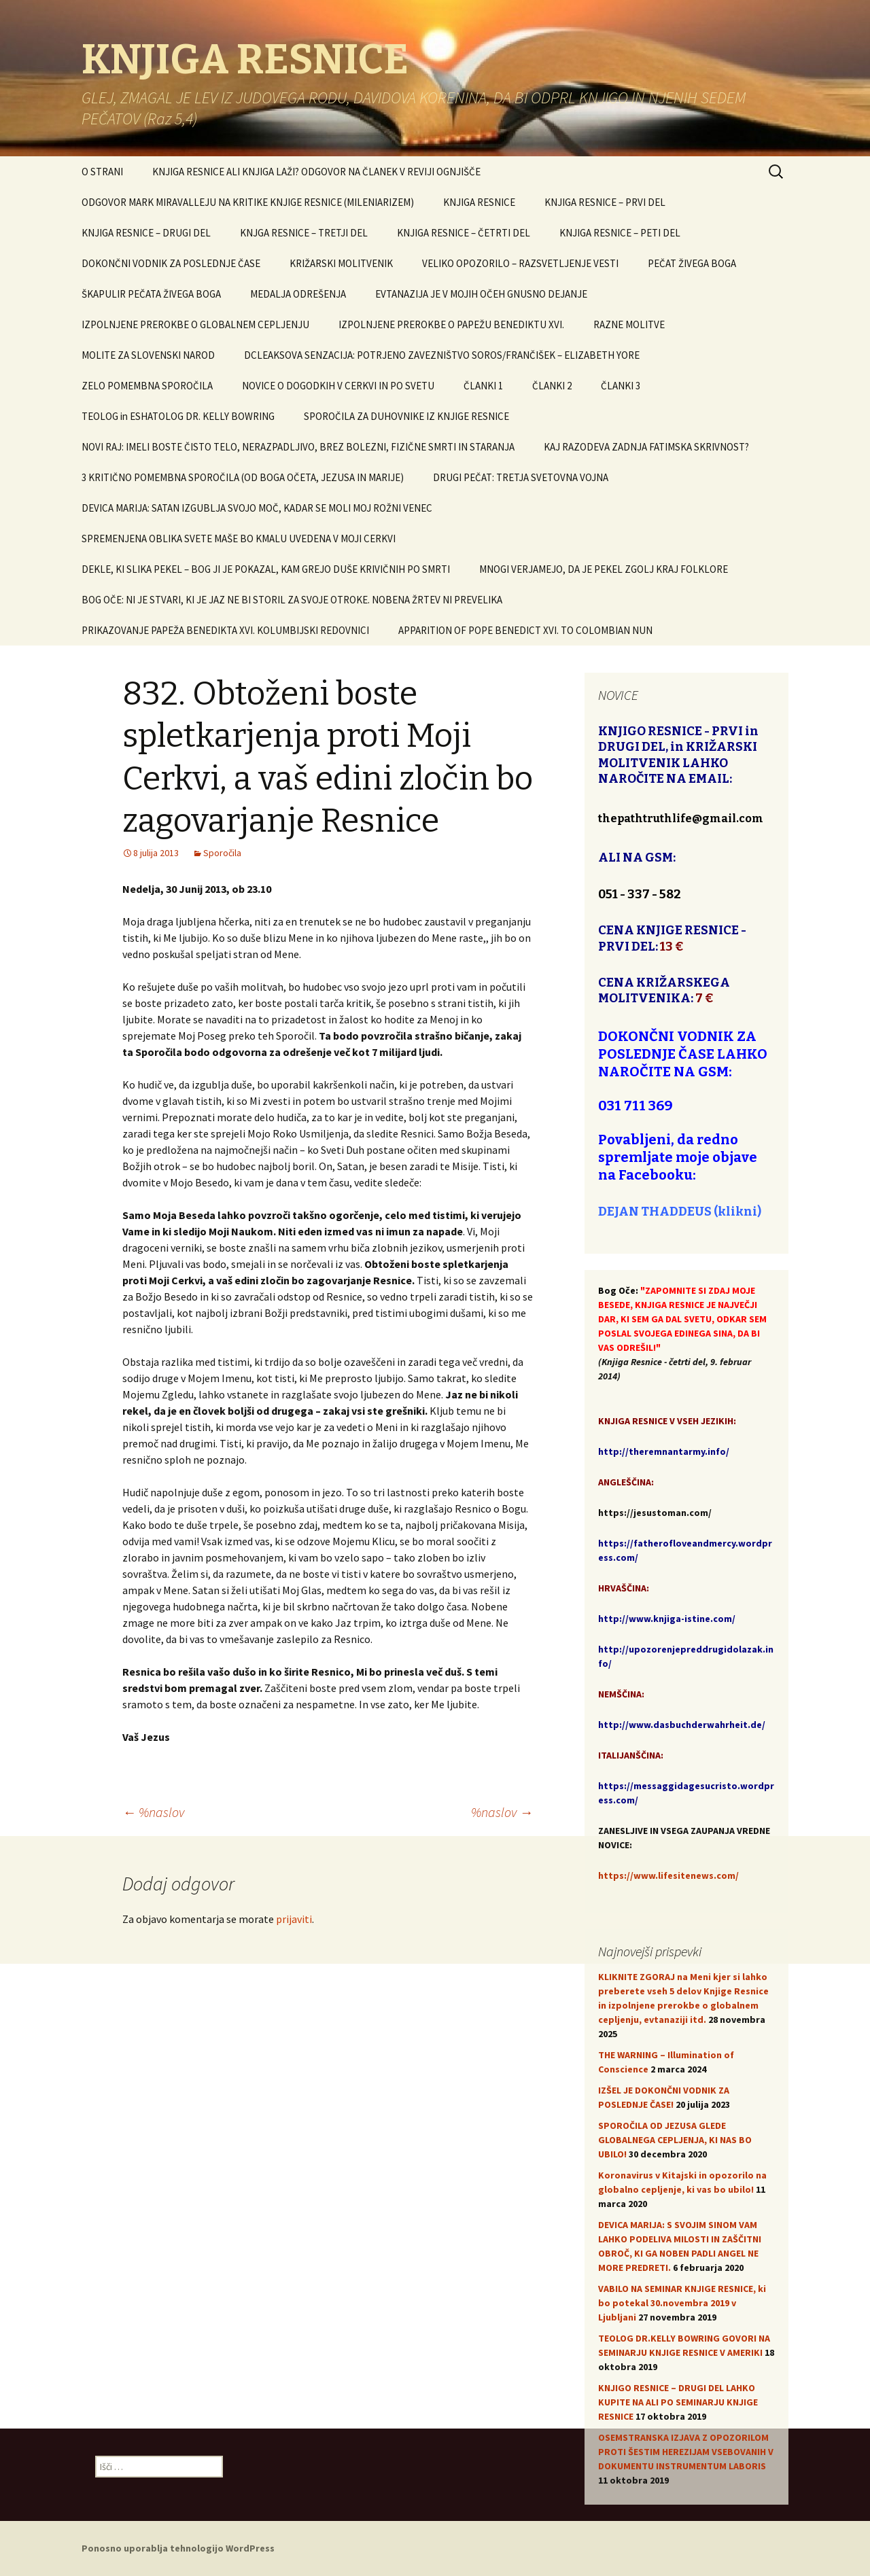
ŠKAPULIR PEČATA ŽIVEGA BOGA (151, 293)
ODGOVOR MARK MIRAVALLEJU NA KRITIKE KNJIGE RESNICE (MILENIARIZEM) (248, 202)
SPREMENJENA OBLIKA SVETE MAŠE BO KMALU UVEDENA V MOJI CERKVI (239, 538)
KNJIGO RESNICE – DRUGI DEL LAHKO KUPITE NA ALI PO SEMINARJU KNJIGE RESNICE (678, 2402)
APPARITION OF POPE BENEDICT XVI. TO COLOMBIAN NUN (525, 630)
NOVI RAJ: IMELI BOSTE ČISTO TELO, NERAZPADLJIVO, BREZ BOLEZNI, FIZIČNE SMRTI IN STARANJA (298, 446)
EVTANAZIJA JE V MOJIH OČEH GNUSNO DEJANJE (481, 293)
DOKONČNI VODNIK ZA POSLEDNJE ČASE (171, 263)
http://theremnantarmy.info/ (663, 1451)
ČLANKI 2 (552, 385)
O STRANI (102, 171)
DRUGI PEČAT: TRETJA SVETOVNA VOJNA (520, 477)
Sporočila (222, 853)
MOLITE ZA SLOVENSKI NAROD (148, 355)
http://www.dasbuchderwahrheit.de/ (681, 1724)
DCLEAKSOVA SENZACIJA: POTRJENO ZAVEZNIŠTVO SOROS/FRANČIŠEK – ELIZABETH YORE (442, 355)
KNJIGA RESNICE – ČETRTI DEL (463, 232)
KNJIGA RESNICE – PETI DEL (619, 232)
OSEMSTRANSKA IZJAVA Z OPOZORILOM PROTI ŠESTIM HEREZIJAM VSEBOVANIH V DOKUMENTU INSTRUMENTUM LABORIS (685, 2451)
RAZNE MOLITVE (629, 324)
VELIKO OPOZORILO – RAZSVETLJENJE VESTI (520, 263)
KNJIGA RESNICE (479, 202)
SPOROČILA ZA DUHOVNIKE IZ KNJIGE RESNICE (406, 416)
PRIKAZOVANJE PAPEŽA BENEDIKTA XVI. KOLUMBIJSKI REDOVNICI (225, 630)
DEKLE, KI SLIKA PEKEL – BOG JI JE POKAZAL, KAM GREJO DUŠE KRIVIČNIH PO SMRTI (266, 569)
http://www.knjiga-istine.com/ (666, 1618)
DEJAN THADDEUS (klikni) (679, 1211)
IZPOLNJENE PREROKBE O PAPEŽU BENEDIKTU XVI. (451, 324)
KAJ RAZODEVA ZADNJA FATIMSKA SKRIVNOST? (646, 446)
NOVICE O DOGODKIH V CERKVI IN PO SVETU (338, 385)
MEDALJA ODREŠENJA (298, 293)
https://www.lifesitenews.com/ (668, 1875)
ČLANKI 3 (620, 385)
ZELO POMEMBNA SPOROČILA (147, 385)
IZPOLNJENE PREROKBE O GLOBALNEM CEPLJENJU (195, 324)
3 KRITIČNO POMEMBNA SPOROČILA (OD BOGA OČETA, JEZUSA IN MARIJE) (243, 477)
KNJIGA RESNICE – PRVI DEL (604, 202)
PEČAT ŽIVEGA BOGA (692, 263)
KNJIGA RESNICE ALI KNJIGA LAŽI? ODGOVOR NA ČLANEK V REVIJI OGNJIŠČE (316, 171)
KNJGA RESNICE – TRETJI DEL (304, 232)
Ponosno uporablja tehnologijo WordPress (178, 2548)
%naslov (153, 1811)
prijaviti (294, 1919)
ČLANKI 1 (483, 385)
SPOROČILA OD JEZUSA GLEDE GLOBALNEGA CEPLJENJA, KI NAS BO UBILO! (675, 2139)
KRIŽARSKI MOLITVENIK (341, 263)
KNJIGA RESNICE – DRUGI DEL (146, 232)
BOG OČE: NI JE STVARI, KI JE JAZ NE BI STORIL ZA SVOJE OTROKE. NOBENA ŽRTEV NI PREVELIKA (292, 599)
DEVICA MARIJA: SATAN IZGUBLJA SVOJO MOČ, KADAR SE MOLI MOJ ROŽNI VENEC (257, 507)
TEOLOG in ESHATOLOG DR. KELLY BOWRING (178, 416)
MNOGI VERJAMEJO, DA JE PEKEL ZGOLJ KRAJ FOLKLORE (603, 569)
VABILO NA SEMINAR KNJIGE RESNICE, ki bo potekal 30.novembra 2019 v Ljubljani (682, 2302)
